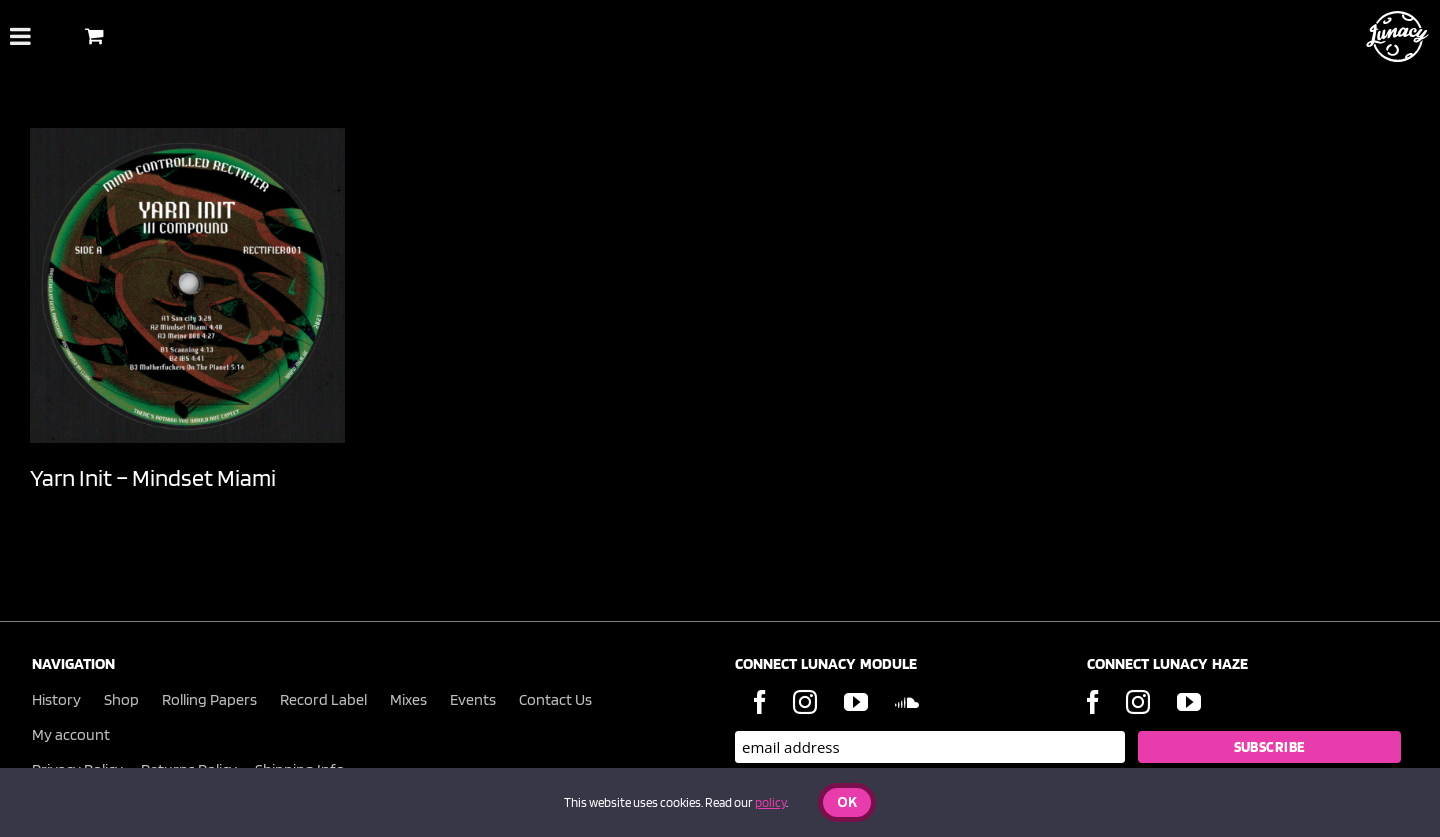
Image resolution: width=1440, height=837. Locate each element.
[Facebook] (760, 702)
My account (71, 734)
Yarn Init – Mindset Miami (153, 477)
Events (473, 699)
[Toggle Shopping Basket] (94, 35)
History (56, 699)
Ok (847, 803)
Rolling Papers (209, 699)
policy (770, 802)
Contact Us (555, 699)
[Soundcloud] (907, 702)
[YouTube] (856, 702)
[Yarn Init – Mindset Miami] (187, 285)
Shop (121, 699)
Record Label (323, 699)
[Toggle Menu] (20, 36)
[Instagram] (805, 702)
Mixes (408, 699)
